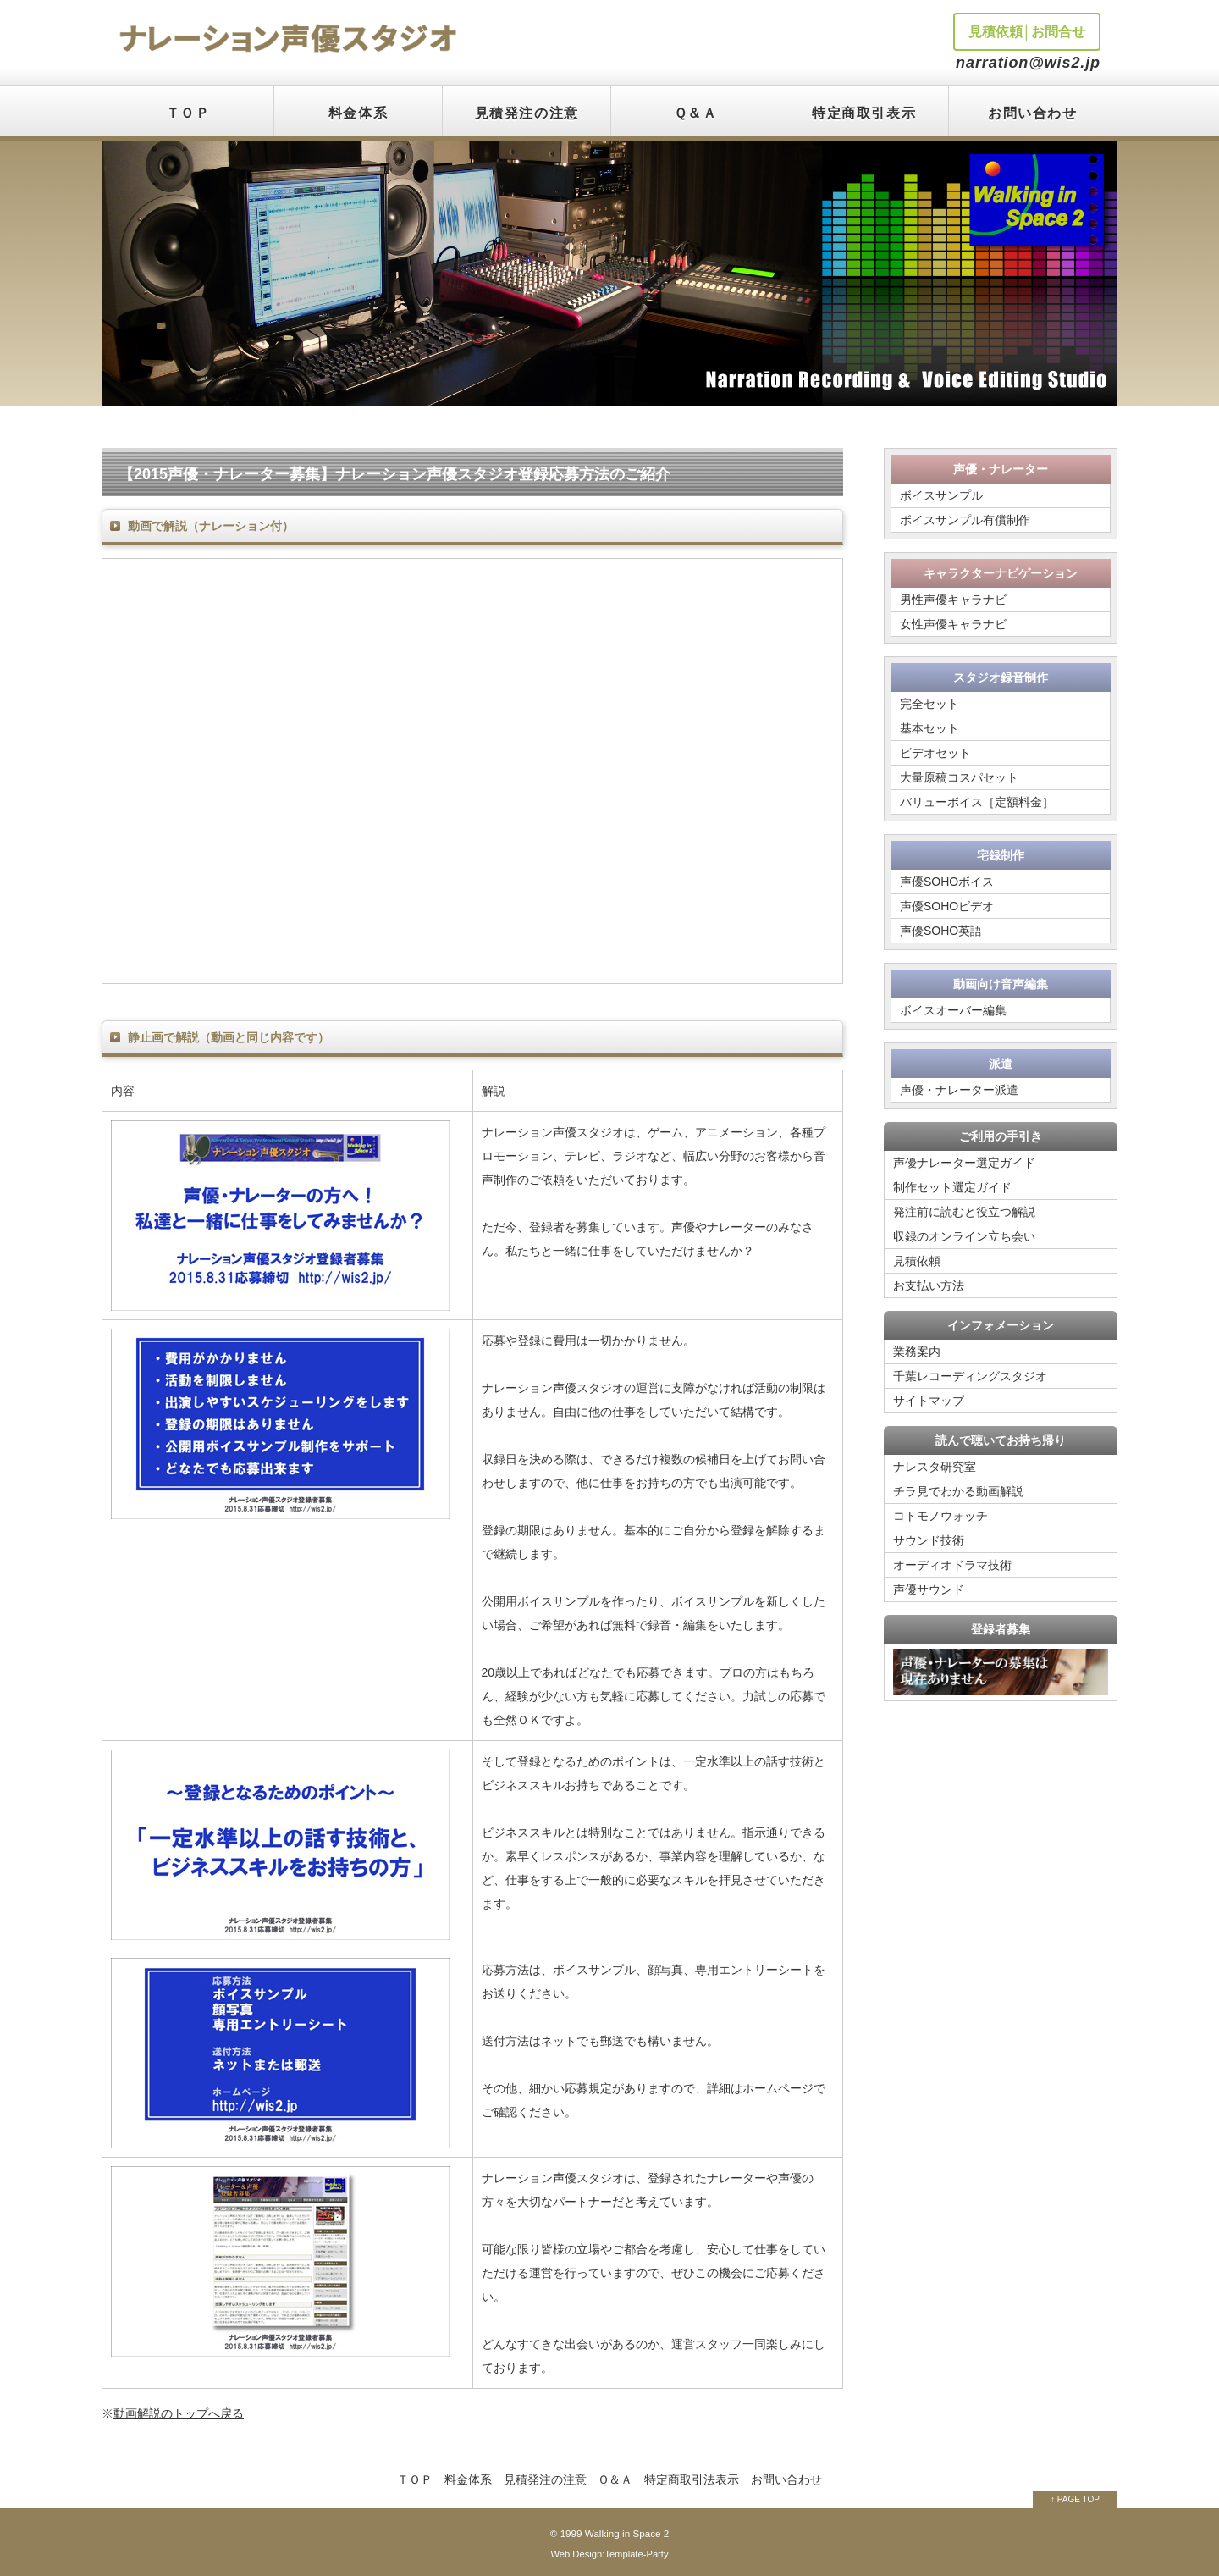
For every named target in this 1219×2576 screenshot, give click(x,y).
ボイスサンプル (941, 495)
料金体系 (358, 113)
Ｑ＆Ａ (696, 113)
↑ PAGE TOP (1075, 2499)
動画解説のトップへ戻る (178, 2413)
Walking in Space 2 (627, 2533)
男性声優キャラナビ (953, 599)
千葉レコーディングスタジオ (970, 1376)
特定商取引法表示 (691, 2479)
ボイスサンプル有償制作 (965, 520)
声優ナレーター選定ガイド (964, 1162)
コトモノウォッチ (940, 1516)
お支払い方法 (928, 1285)
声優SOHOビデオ (947, 906)
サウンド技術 (928, 1540)
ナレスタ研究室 (934, 1466)
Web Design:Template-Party (609, 2554)
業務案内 (916, 1351)
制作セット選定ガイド (952, 1187)
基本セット (929, 728)
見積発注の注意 (527, 113)
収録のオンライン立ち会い (964, 1236)
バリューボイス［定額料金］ (977, 802)
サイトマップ (928, 1400)
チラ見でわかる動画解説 (958, 1491)
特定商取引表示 (864, 113)
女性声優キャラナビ (953, 624)
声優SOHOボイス (947, 881)
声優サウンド (928, 1589)
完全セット (929, 703)
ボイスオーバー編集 (953, 1010)
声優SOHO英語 (941, 930)
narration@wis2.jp (1028, 62)
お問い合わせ (1033, 113)
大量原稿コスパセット (959, 777)
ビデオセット (935, 753)
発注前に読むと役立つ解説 (964, 1212)
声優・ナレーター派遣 (959, 1090)
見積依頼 (916, 1261)
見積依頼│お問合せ (1026, 32)
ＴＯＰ (188, 113)
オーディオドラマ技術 (952, 1565)
